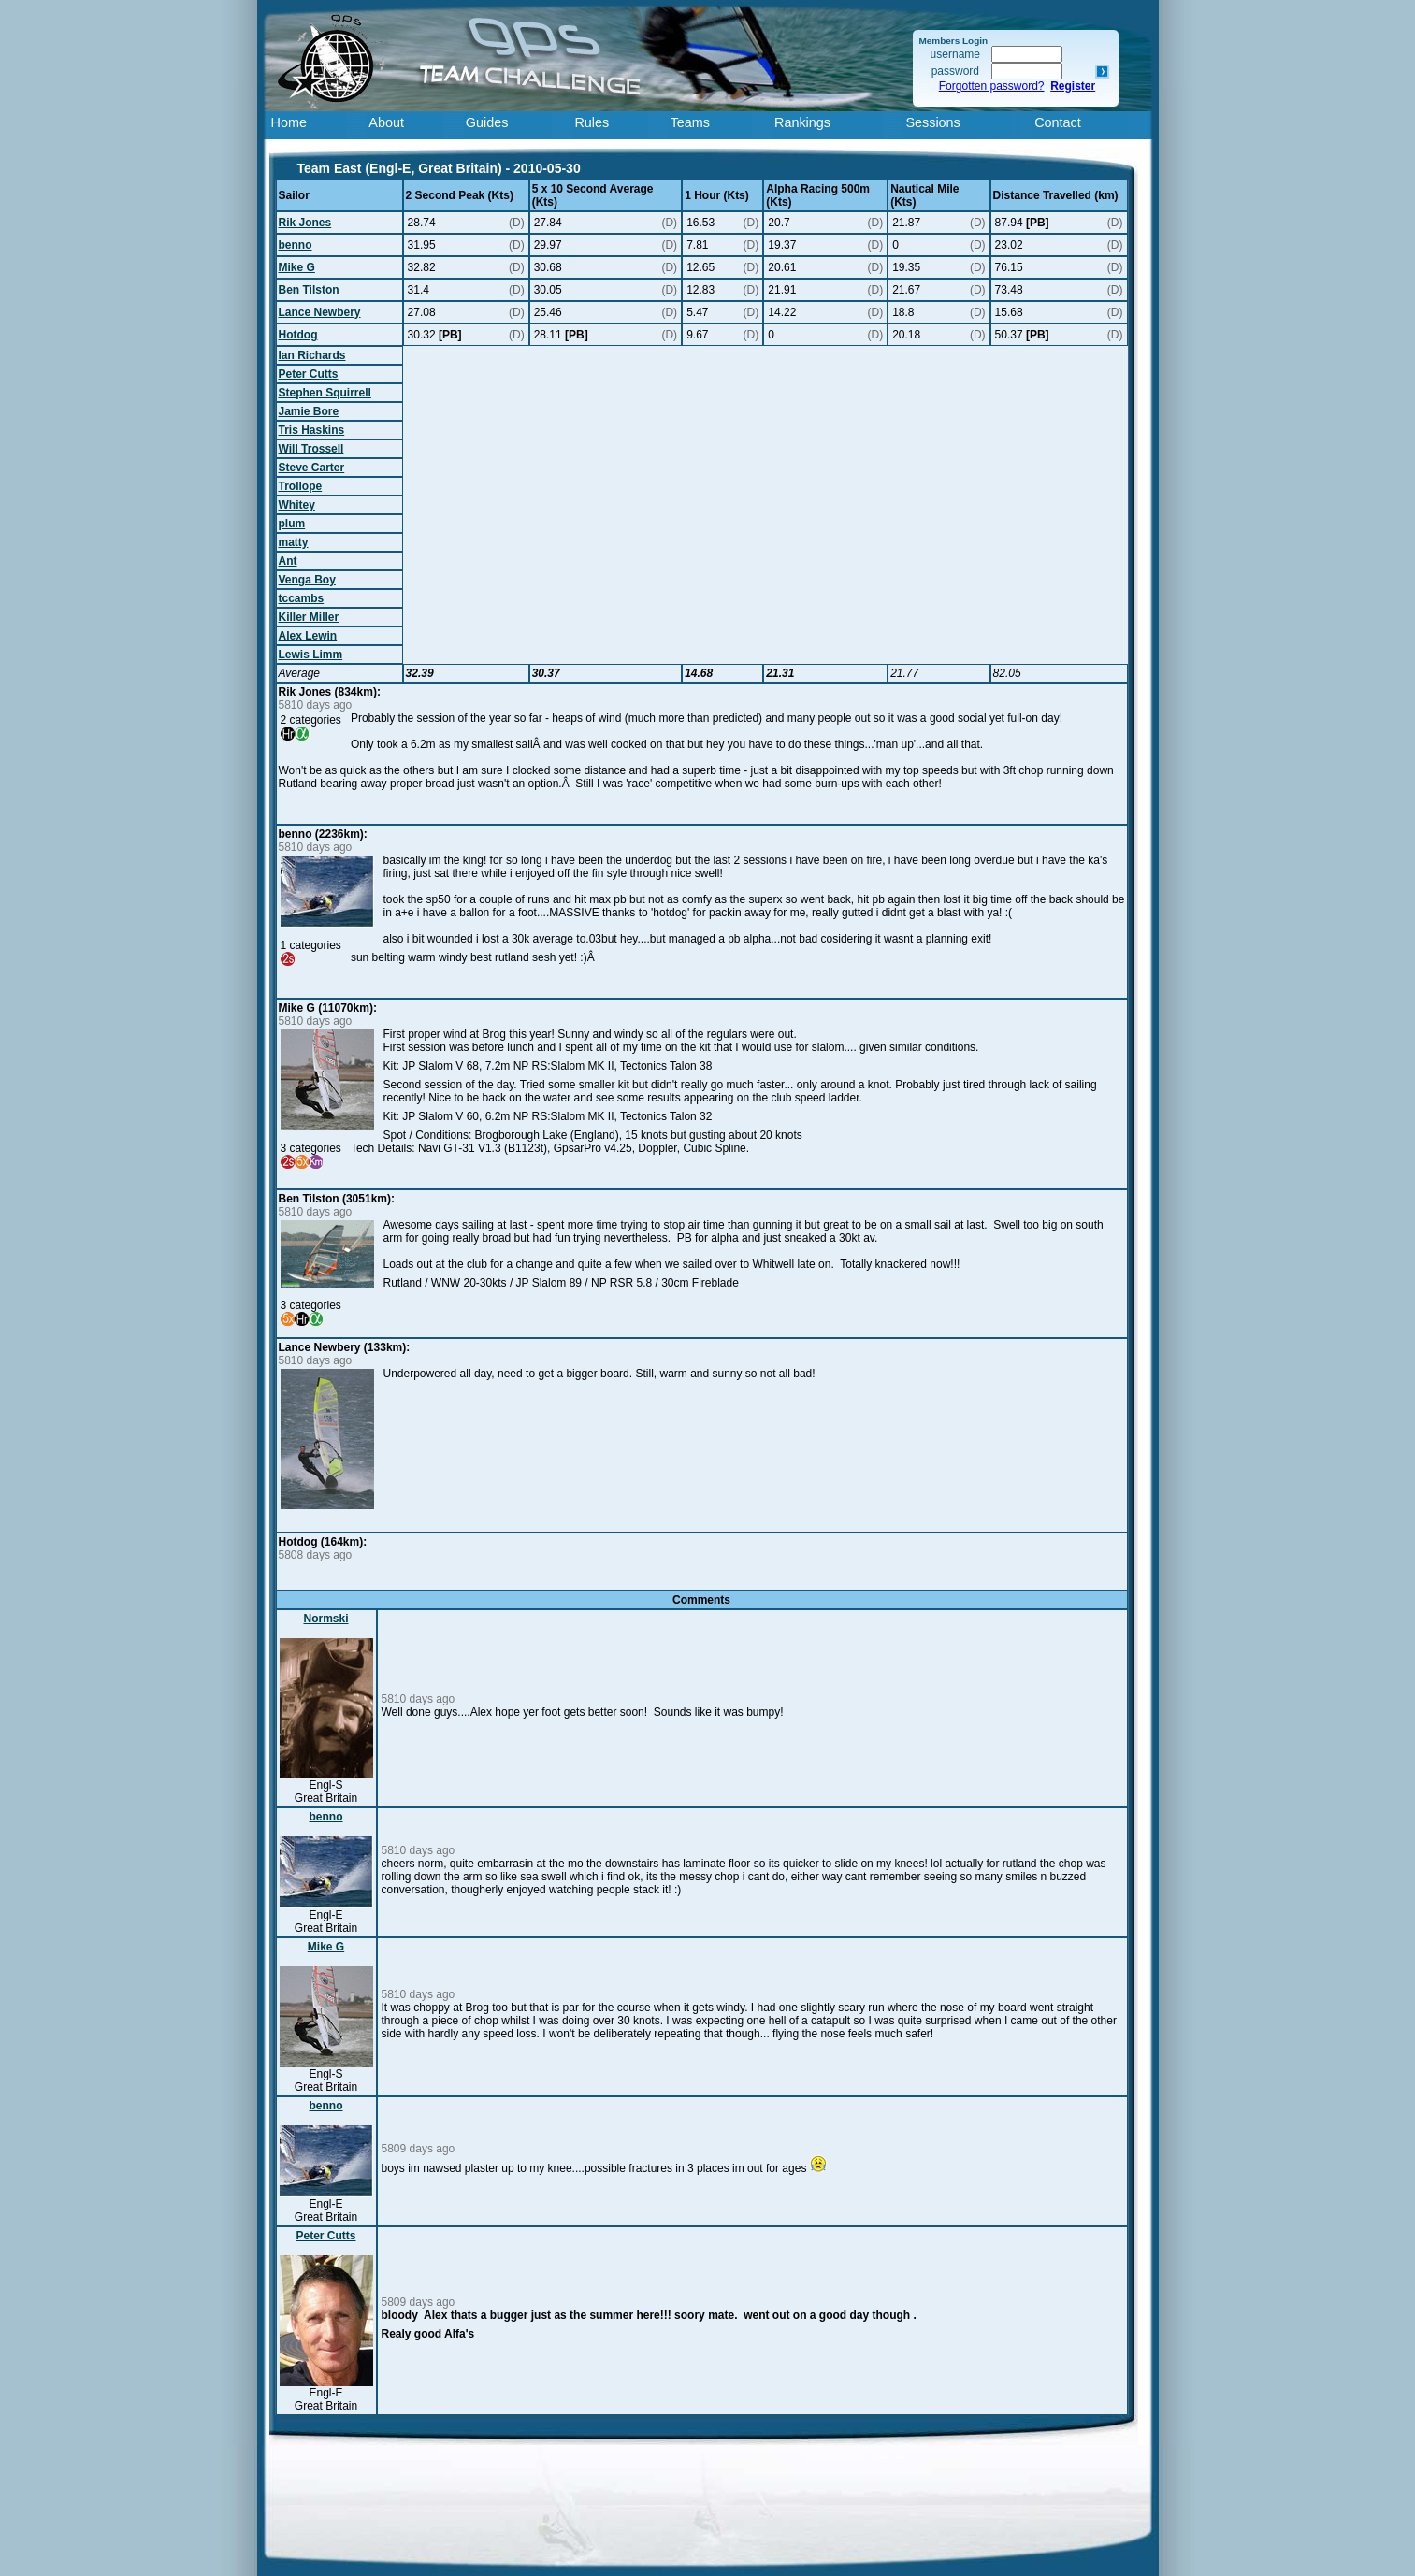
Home (289, 122)
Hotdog (298, 334)
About (386, 122)
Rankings (802, 122)
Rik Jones (305, 222)
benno (295, 245)
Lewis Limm (311, 654)
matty (294, 542)
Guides (487, 122)
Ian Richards (312, 355)
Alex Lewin (308, 635)
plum (292, 523)
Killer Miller (309, 617)
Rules (591, 122)
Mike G (297, 267)
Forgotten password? (992, 86)
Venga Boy (307, 579)
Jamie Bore (309, 411)
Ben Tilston (309, 289)
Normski (325, 1618)
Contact (1057, 122)
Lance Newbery (320, 312)
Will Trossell (311, 448)
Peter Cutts (309, 374)
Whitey (297, 504)
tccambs (302, 598)
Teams (690, 122)
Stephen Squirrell (325, 392)
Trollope (301, 486)
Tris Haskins (312, 430)
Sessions (932, 122)
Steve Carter (312, 467)
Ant (288, 561)
